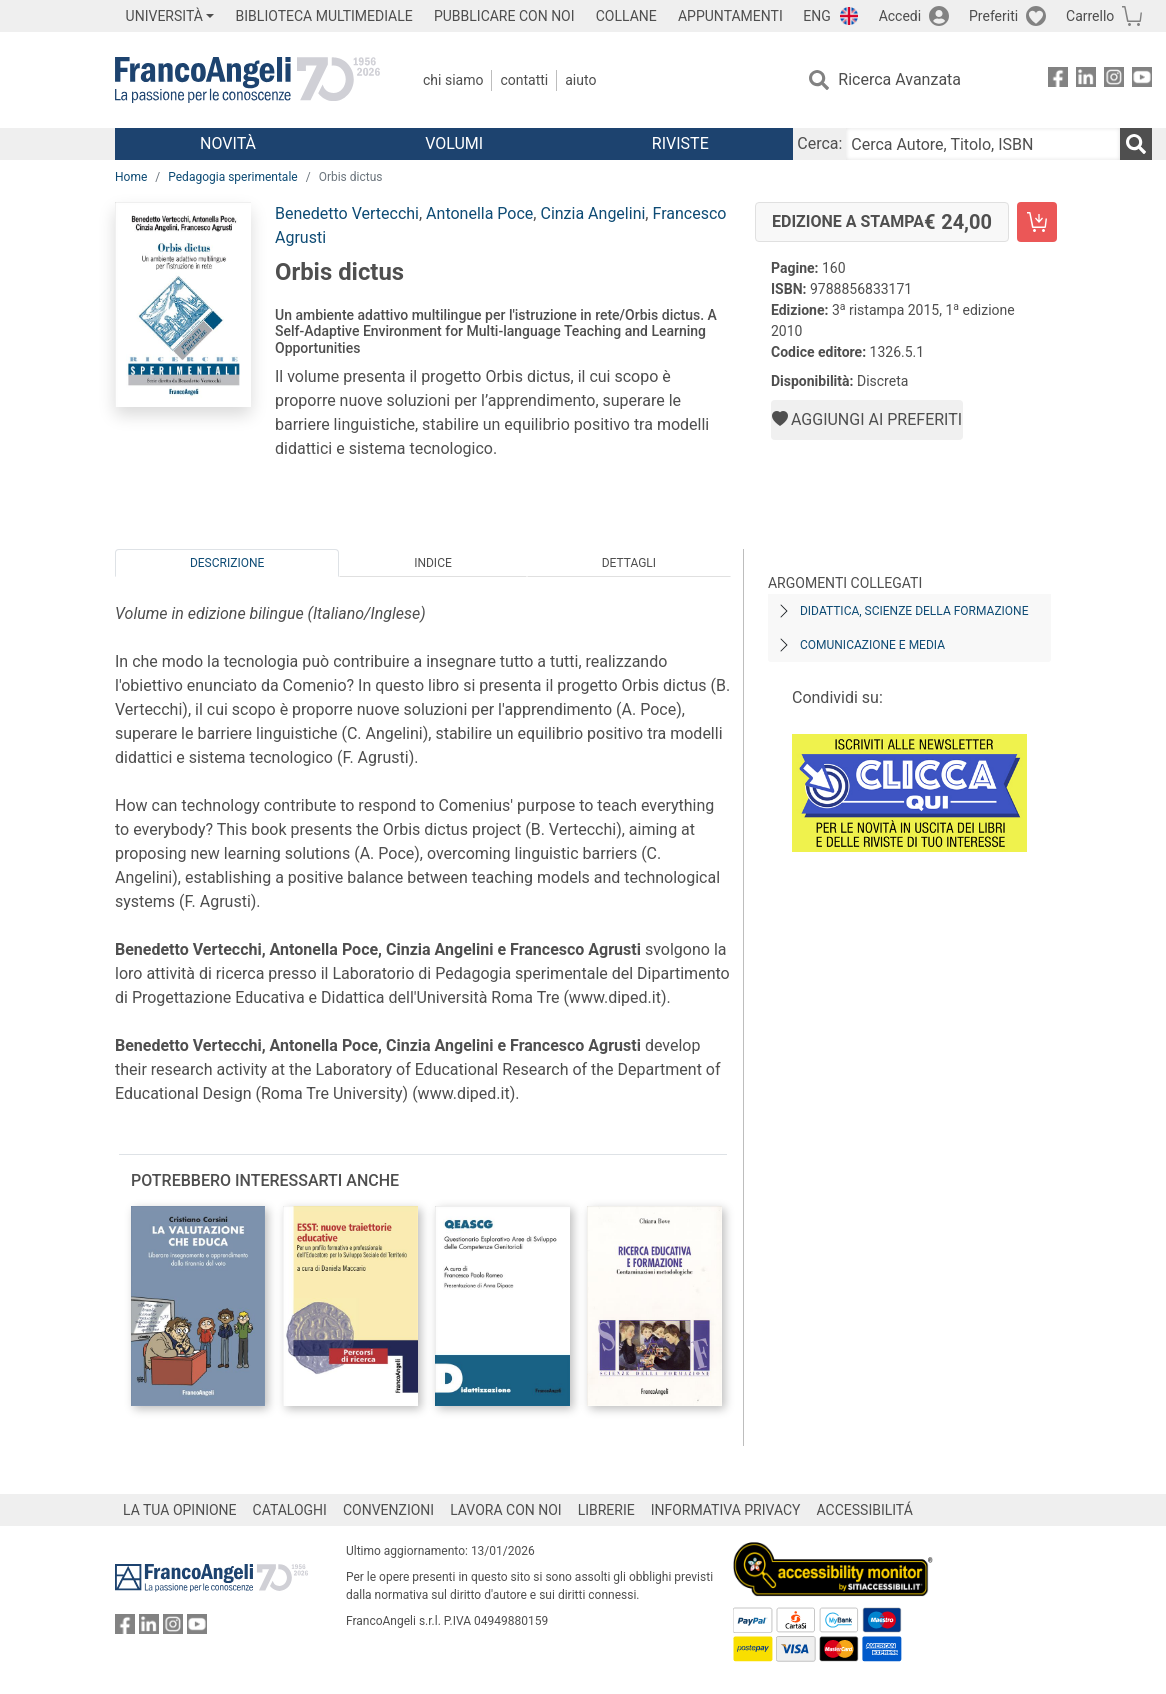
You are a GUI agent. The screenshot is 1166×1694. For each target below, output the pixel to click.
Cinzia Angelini (592, 213)
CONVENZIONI (388, 1510)
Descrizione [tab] (227, 563)
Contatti (524, 80)
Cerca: (819, 143)
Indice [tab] (433, 563)
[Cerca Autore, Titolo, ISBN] (983, 144)
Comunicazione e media (872, 645)
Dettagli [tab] (629, 563)
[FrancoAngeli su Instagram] (1114, 80)
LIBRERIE (606, 1510)
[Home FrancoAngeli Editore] (247, 80)
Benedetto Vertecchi (347, 213)
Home (131, 177)
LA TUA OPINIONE (180, 1510)
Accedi (900, 16)
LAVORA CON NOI (506, 1510)
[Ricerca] (1136, 144)
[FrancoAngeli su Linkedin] (1086, 80)
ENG (816, 16)
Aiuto (580, 80)
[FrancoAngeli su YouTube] (1142, 80)
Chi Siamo (453, 80)
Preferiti (993, 16)
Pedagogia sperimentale (232, 177)
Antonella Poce (479, 213)
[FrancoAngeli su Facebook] (1058, 80)
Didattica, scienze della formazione (914, 611)
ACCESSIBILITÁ (865, 1510)
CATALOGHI (290, 1510)
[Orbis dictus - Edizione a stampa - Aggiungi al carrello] (1037, 222)
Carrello (1090, 16)
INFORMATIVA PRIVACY (726, 1510)
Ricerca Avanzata (899, 79)
